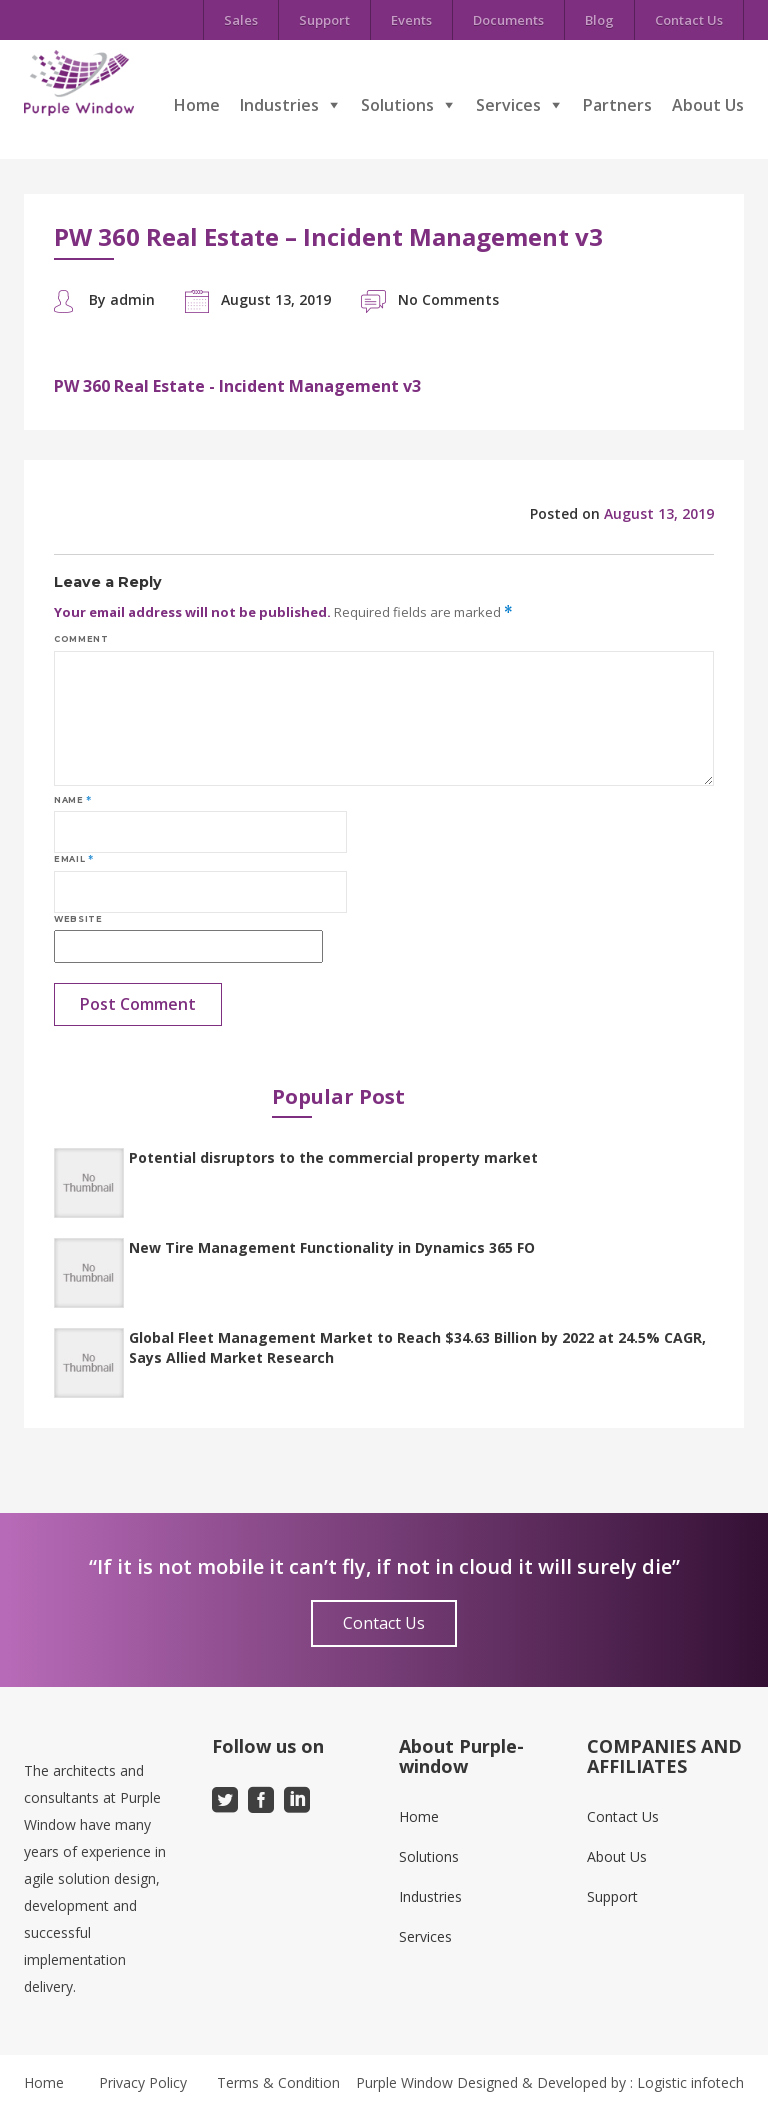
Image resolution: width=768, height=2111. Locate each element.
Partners (617, 105)
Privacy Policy (143, 2082)
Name (73, 800)
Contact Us (689, 20)
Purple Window (404, 2082)
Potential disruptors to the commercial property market (333, 1157)
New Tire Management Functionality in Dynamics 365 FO (332, 1247)
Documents (508, 20)
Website (78, 919)
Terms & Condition (278, 2082)
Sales (241, 20)
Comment (81, 639)
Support (324, 20)
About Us (708, 105)
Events (411, 20)
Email (73, 859)
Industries (279, 105)
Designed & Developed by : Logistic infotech (600, 2082)
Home (197, 105)
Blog (599, 20)
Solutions (397, 105)
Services (508, 105)
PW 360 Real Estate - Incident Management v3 (237, 386)
